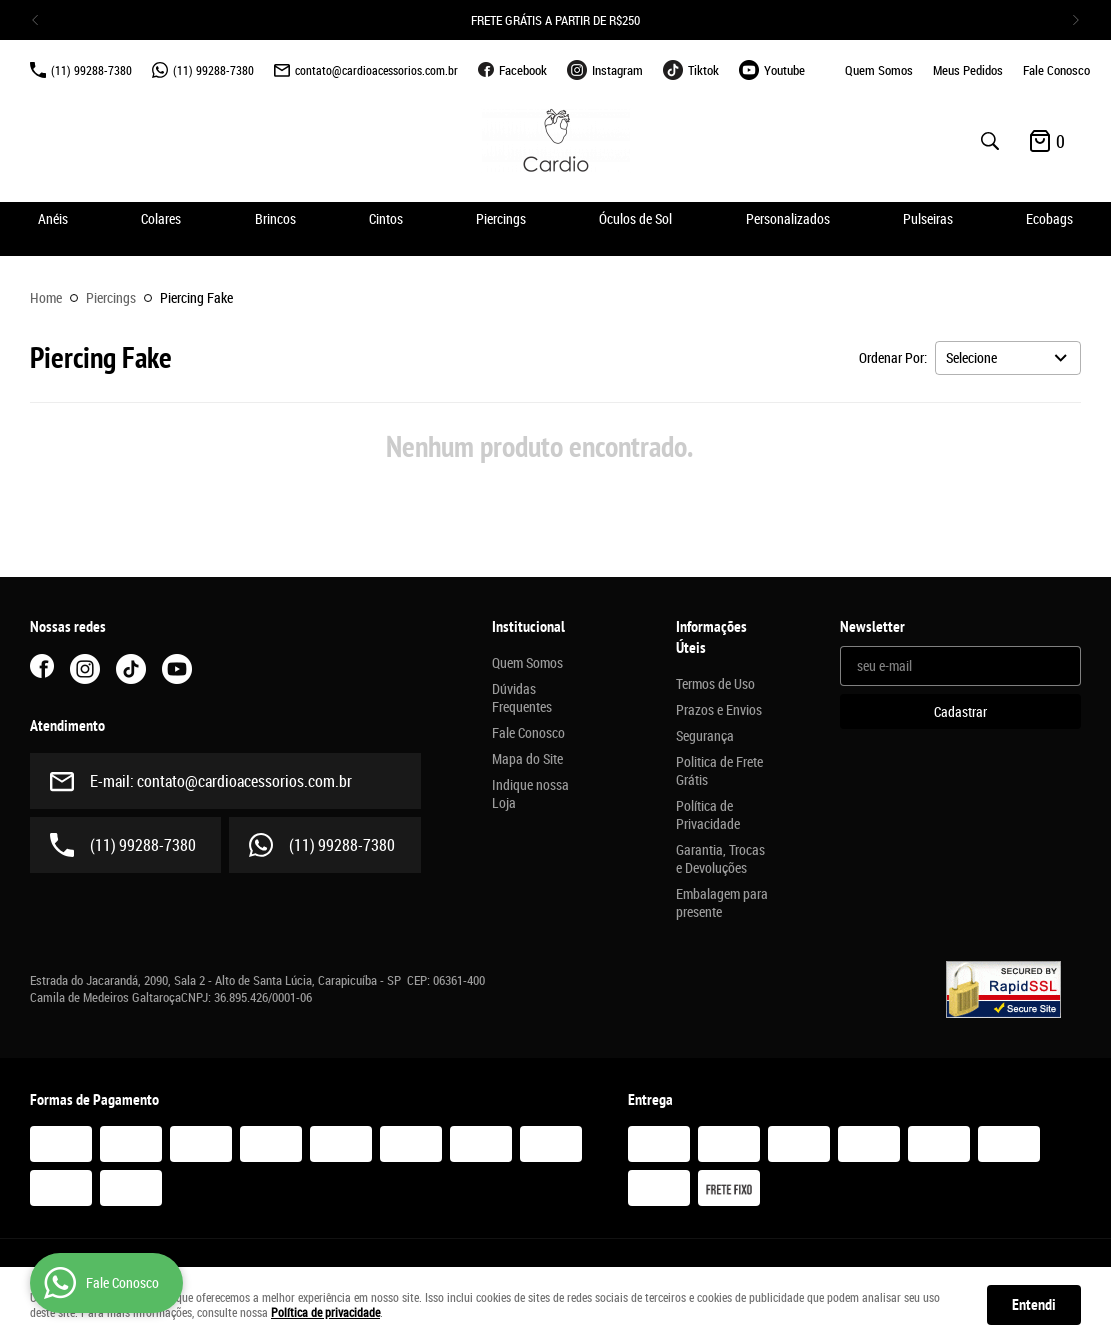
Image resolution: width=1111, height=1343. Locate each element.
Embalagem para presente (722, 903)
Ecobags (1049, 218)
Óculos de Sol (635, 218)
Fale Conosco (1056, 70)
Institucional (528, 627)
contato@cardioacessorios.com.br (376, 70)
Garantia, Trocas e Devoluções (720, 859)
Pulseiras (928, 218)
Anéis (53, 218)
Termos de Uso (715, 684)
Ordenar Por (891, 357)
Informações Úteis (711, 637)
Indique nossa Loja (530, 794)
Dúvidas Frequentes (522, 698)
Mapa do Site (527, 759)
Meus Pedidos (968, 70)
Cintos (386, 218)
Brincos (275, 218)
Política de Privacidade (708, 815)
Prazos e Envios (719, 710)
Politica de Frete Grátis (719, 771)
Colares (161, 218)
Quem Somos (879, 70)
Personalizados (788, 218)
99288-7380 (91, 70)
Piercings (501, 218)
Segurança (705, 736)
